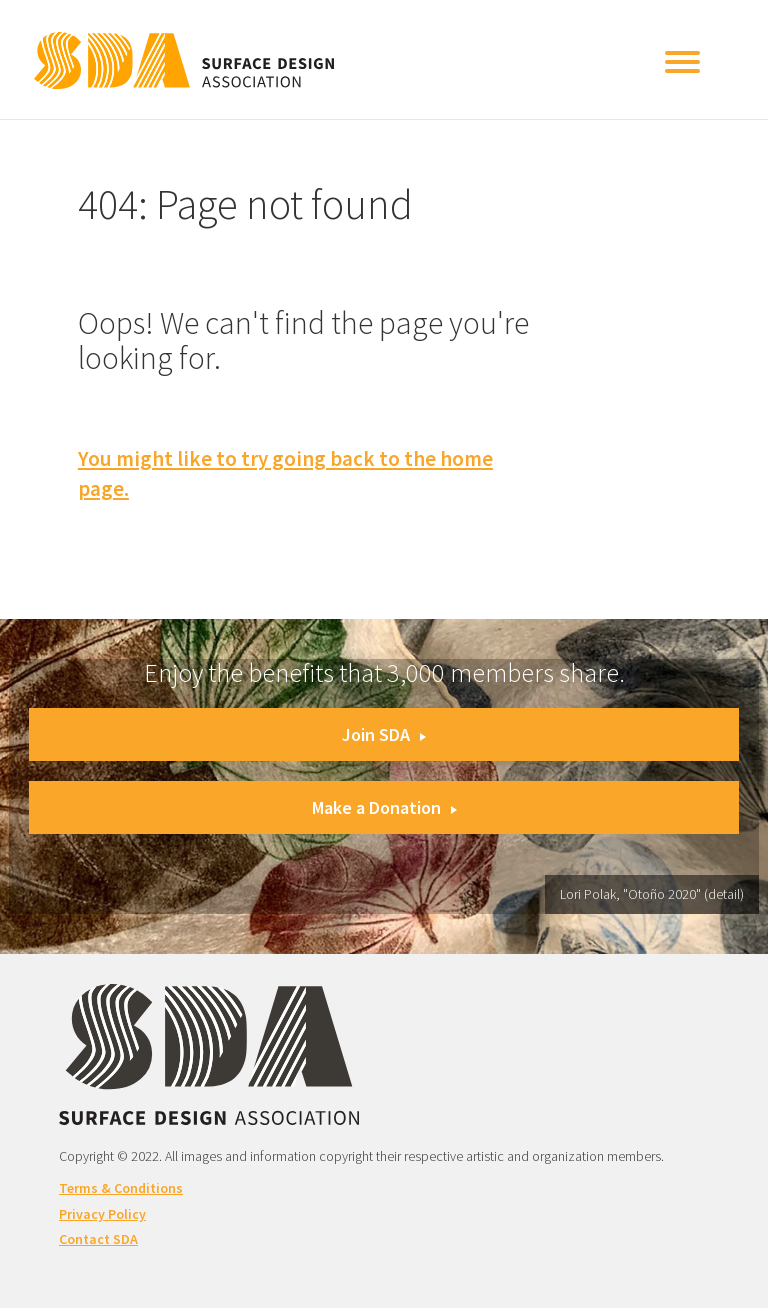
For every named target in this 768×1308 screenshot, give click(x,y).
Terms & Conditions (121, 1188)
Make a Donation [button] (384, 807)
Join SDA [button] (384, 734)
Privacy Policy (102, 1214)
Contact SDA (98, 1239)
